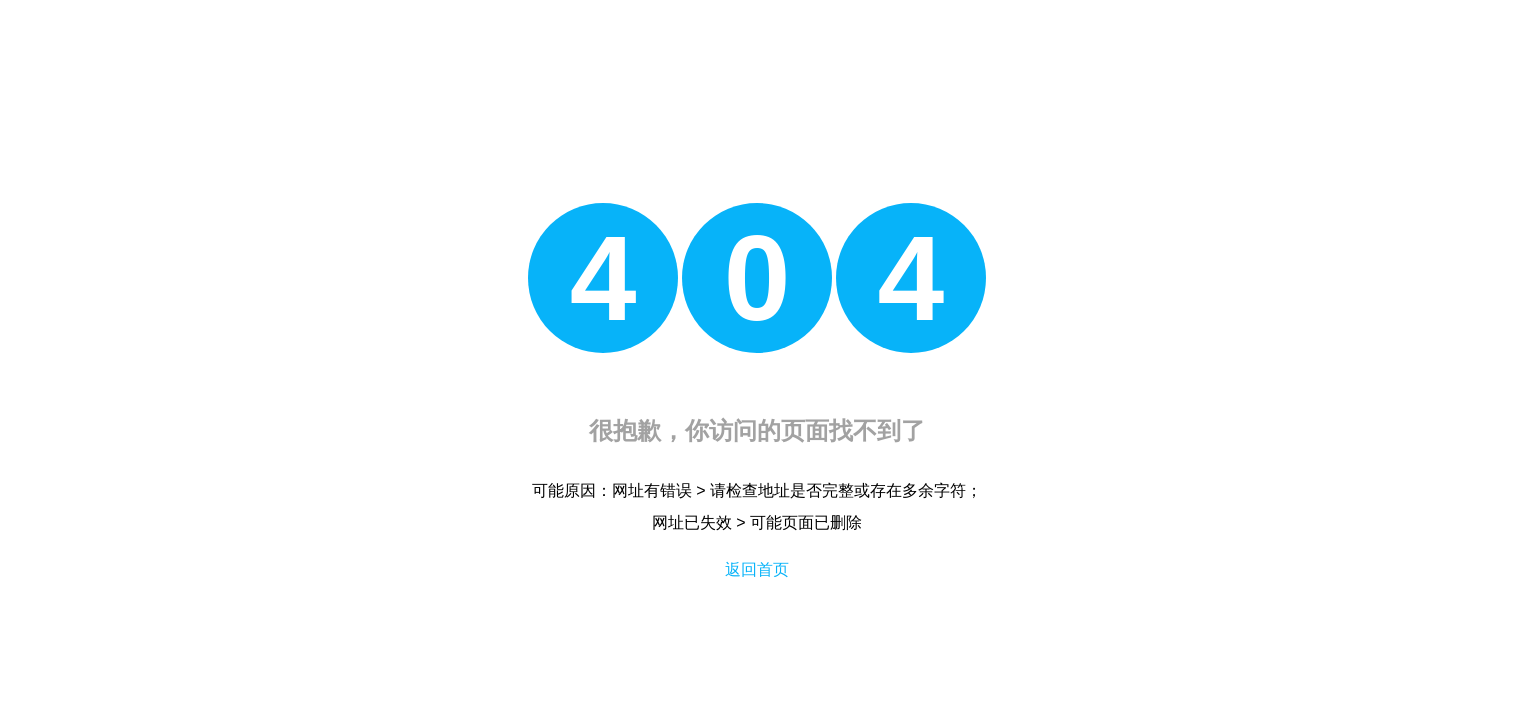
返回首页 (757, 569)
